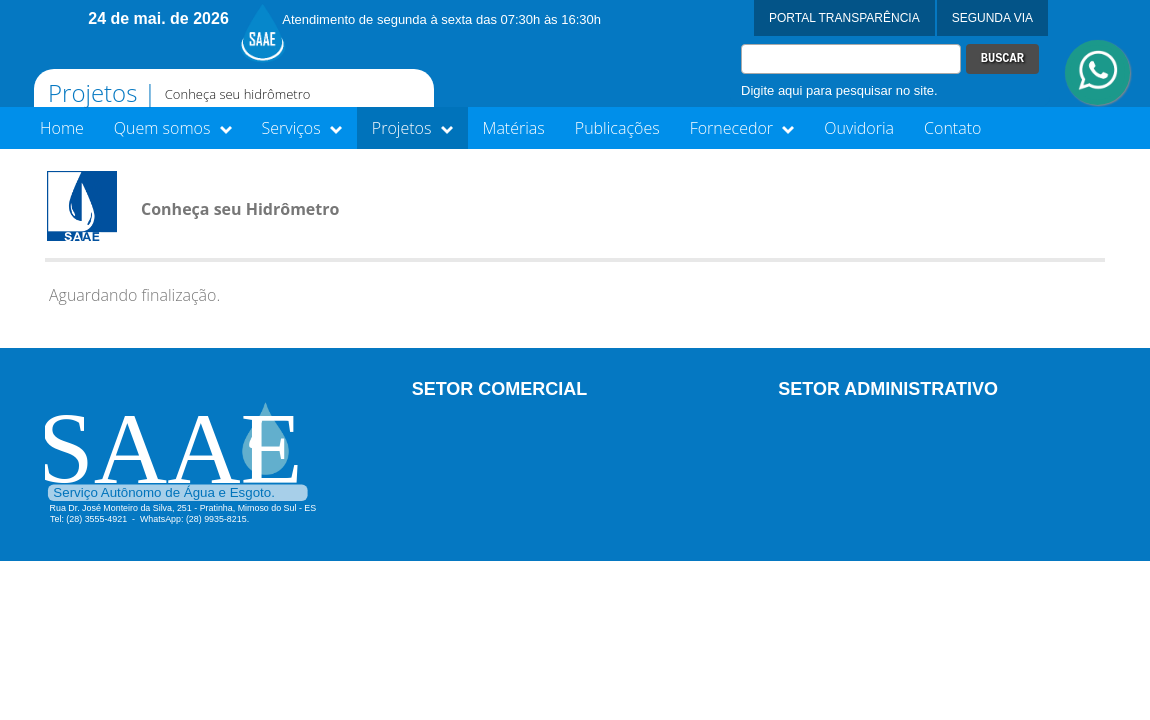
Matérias (514, 128)
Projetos (412, 128)
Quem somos (173, 128)
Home (62, 128)
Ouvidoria (859, 128)
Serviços (302, 128)
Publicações (617, 128)
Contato (952, 128)
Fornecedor (742, 128)
